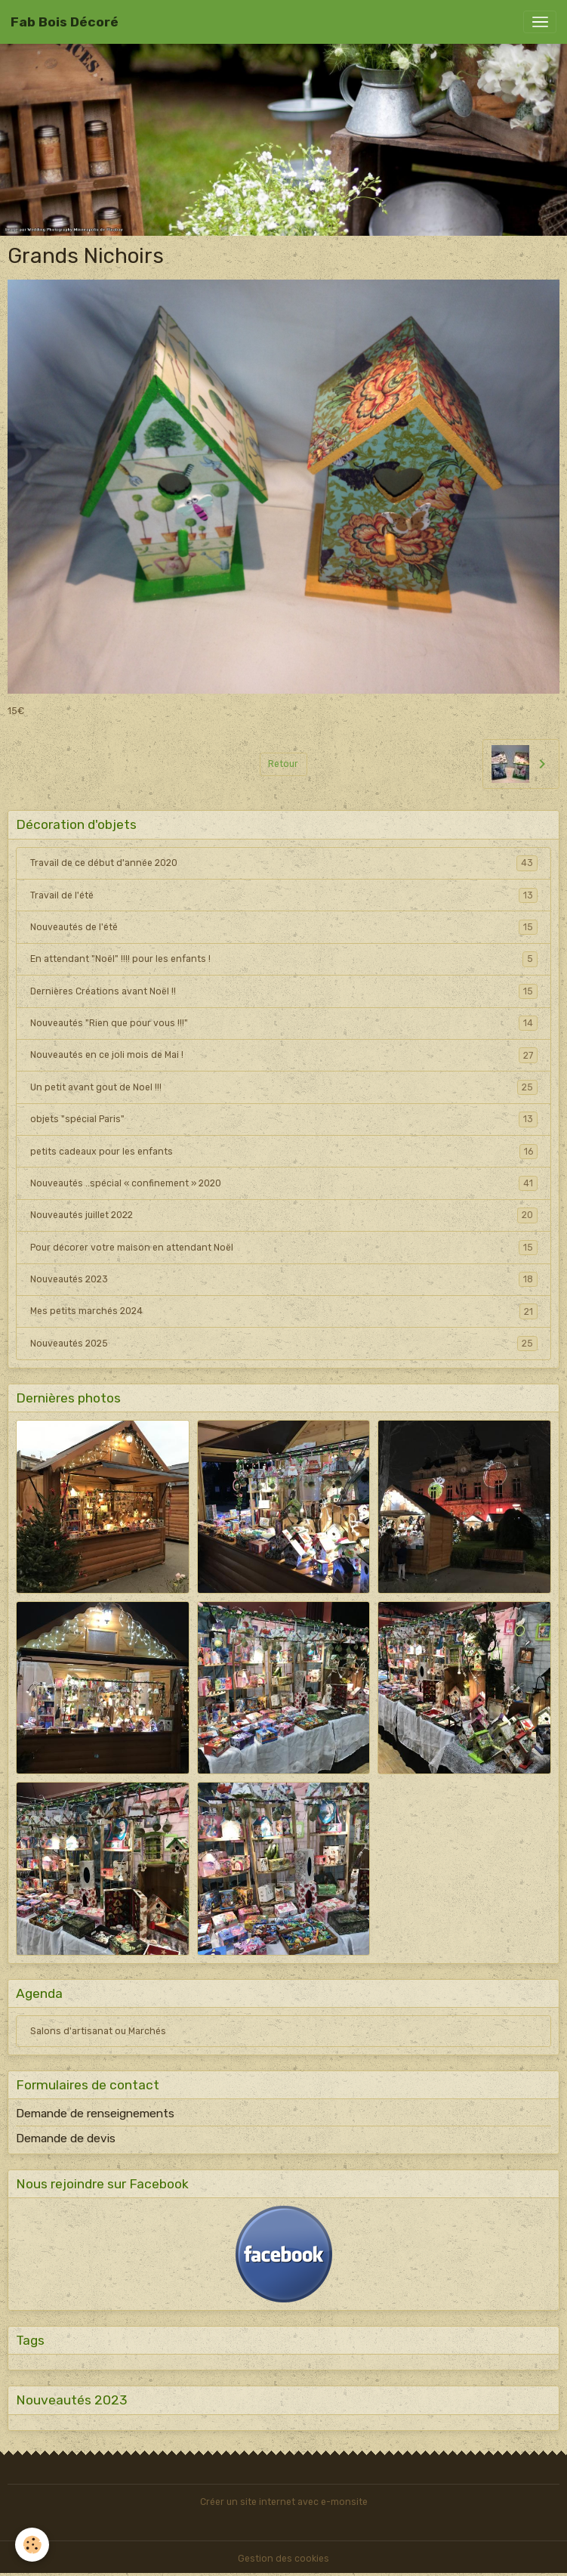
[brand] (65, 22)
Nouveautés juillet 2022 (284, 1215)
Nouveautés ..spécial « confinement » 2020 (284, 1183)
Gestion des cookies (283, 2558)
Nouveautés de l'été (284, 927)
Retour (283, 764)
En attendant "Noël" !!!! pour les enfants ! (284, 958)
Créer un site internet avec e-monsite (284, 2502)
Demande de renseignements (95, 2113)
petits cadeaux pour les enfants (284, 1151)
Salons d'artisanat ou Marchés (98, 2031)
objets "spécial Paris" (284, 1119)
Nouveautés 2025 (284, 1343)
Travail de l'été (284, 895)
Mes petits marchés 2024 (284, 1311)
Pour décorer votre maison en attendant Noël (284, 1247)
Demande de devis (66, 2138)
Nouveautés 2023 (284, 1279)
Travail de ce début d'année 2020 (284, 863)
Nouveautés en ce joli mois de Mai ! (284, 1054)
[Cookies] (32, 2545)
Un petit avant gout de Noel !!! (284, 1087)
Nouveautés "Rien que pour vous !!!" (284, 1023)
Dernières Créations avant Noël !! (284, 991)
